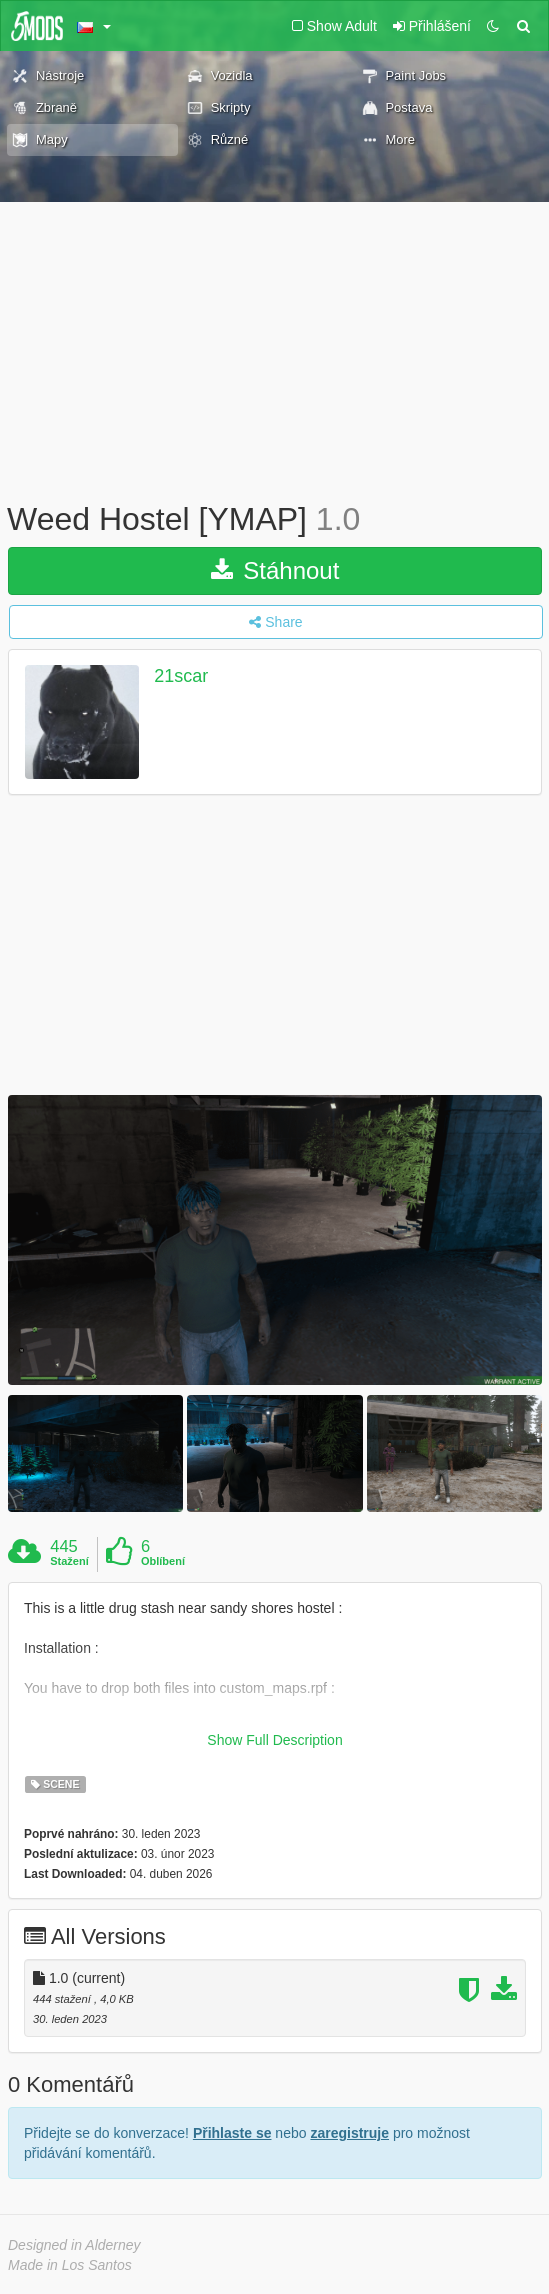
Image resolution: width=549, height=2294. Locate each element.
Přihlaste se (232, 2133)
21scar (181, 676)
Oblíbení (163, 1561)
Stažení (69, 1561)
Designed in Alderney (74, 2245)
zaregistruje (349, 2133)
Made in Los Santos (70, 2265)
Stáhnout (275, 570)
